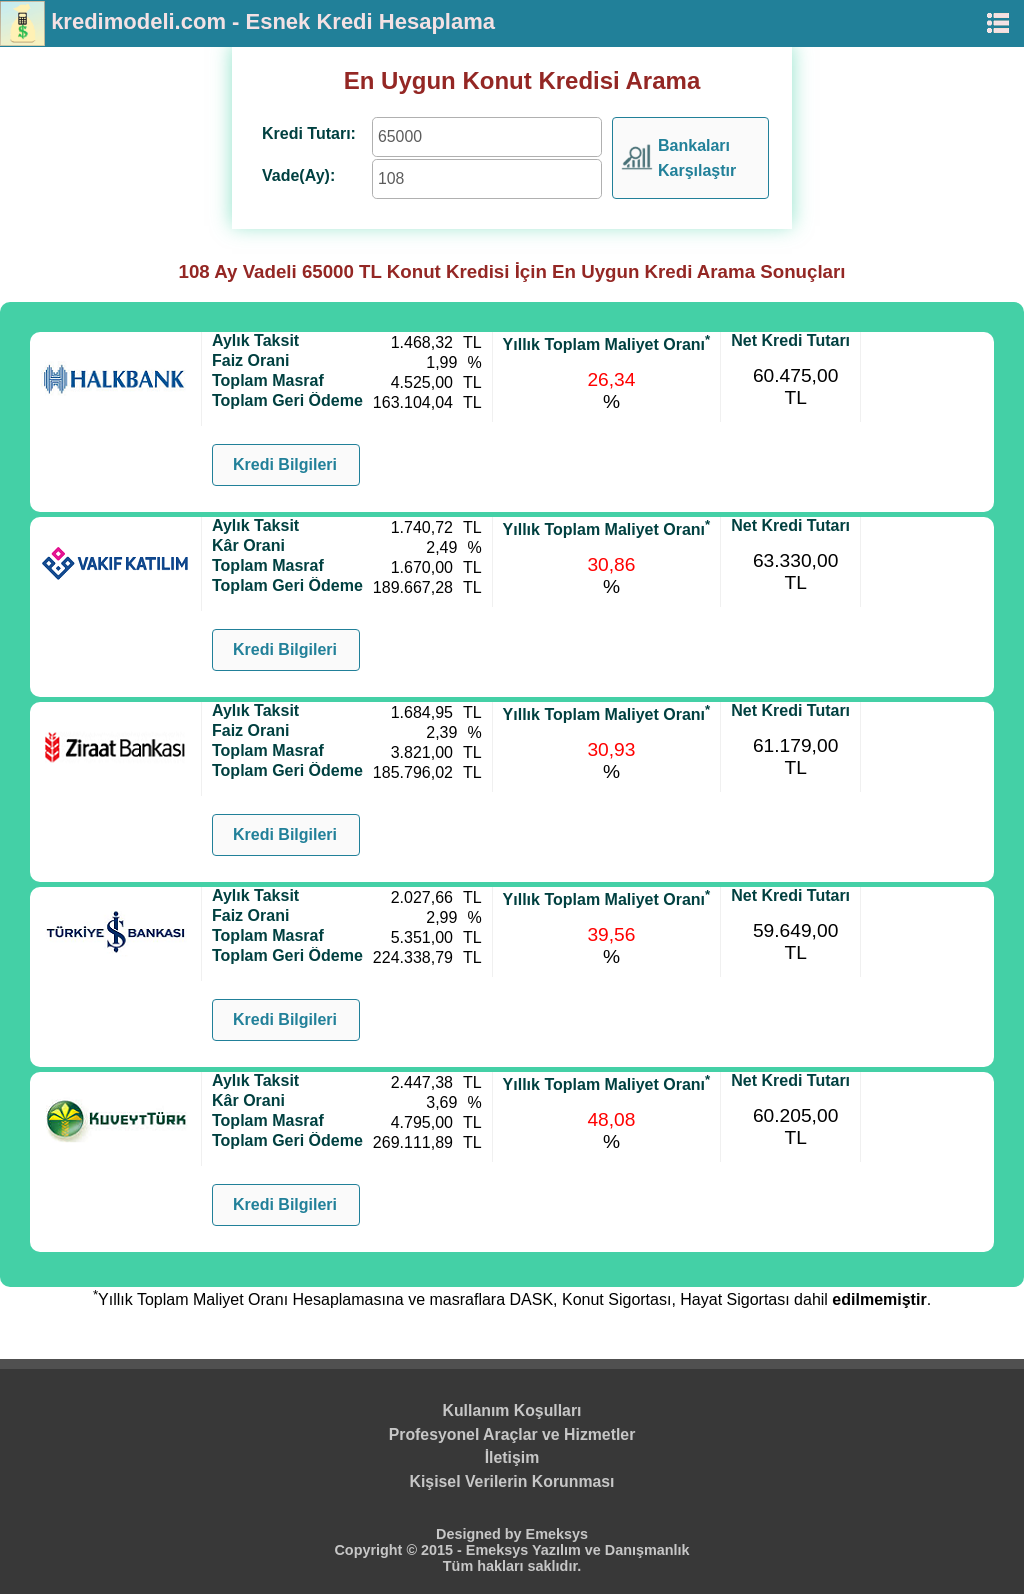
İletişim (512, 1457)
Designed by (481, 1534)
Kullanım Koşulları (512, 1410)
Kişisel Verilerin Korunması (512, 1481)
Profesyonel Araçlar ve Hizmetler (512, 1434)
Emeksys (557, 1534)
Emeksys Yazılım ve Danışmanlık (578, 1550)
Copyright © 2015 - (399, 1550)
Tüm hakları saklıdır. (512, 1566)
